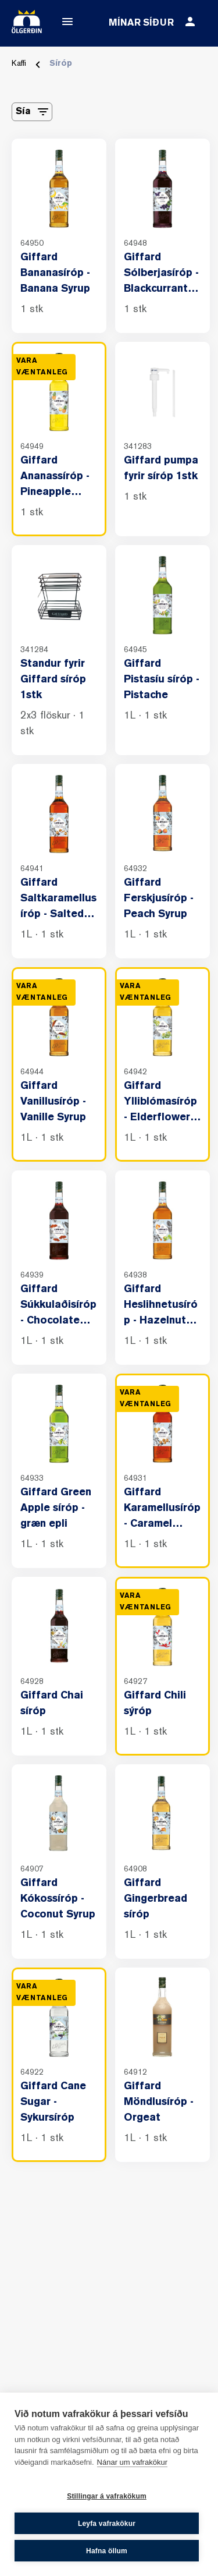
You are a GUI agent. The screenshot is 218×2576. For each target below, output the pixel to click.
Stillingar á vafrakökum (106, 2496)
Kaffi (19, 64)
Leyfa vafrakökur (106, 2524)
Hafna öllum (106, 2551)
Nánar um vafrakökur (132, 2462)
